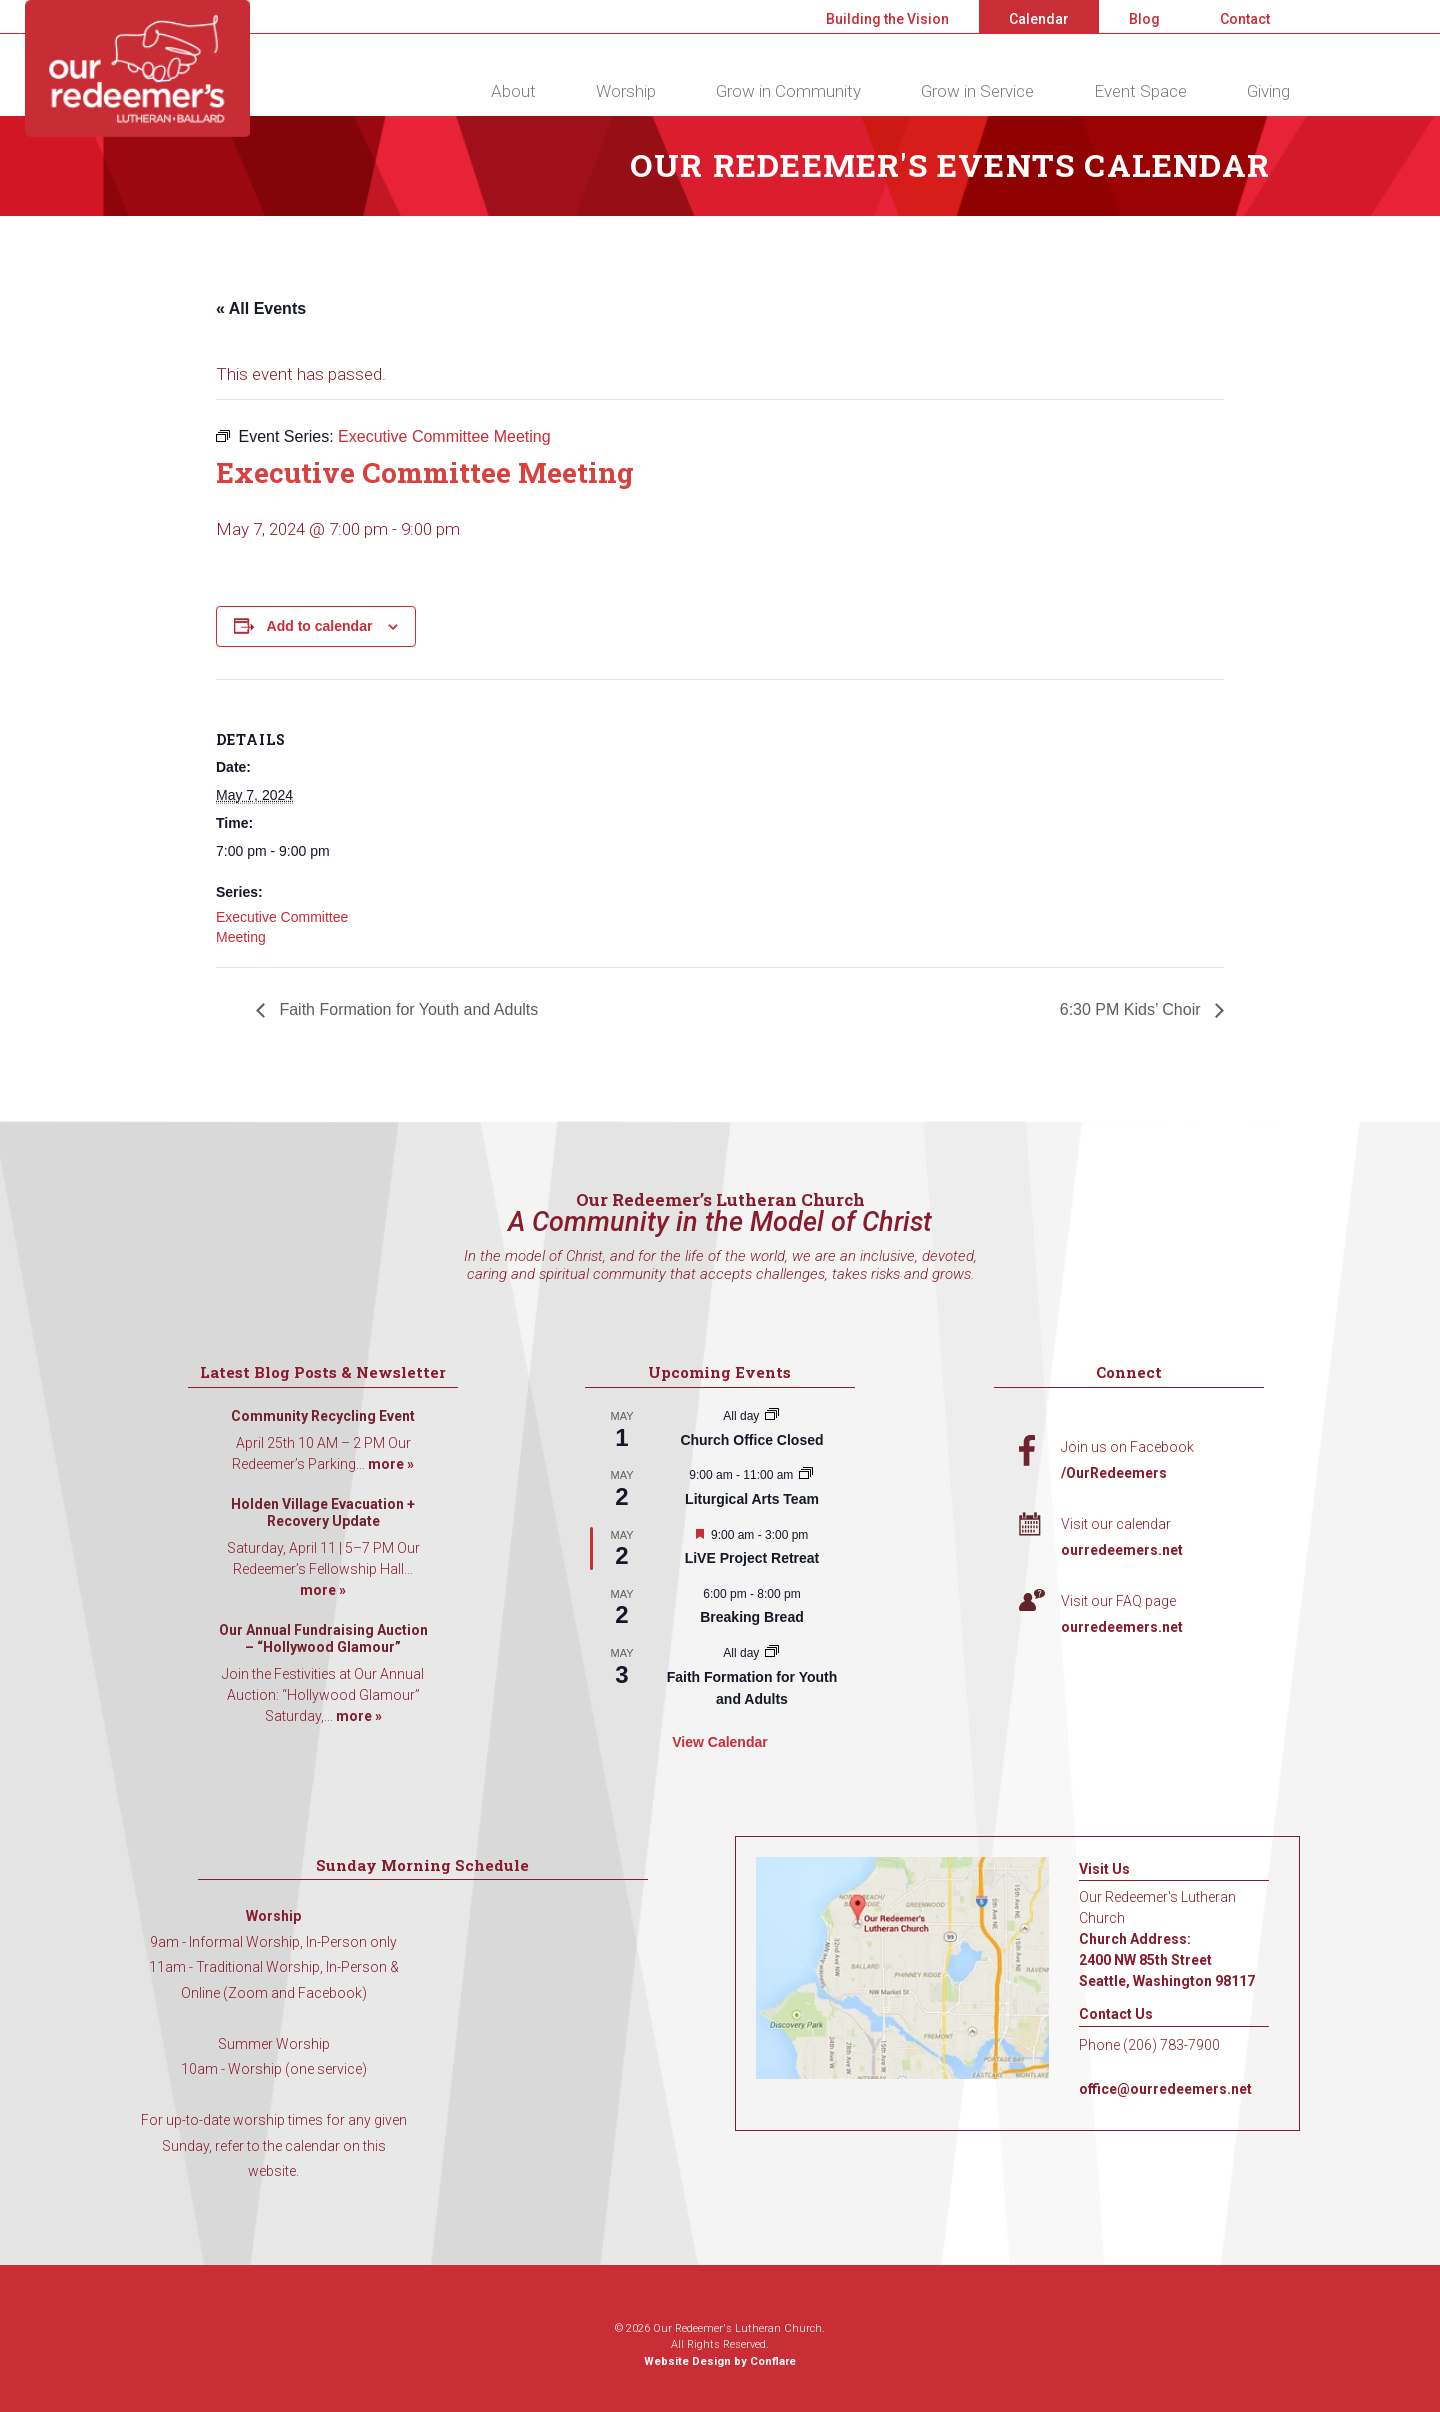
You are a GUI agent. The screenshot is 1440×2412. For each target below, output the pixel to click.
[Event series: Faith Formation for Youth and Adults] (772, 1653)
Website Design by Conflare (720, 2361)
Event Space (1140, 91)
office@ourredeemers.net (1165, 2089)
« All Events (261, 308)
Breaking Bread (751, 1617)
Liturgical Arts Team (752, 1499)
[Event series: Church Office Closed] (772, 1416)
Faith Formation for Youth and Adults (406, 1009)
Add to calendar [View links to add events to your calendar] (320, 626)
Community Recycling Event (323, 1416)
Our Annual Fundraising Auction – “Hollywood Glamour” (323, 1639)
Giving (1268, 91)
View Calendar (719, 1742)
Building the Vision (887, 19)
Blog (1144, 19)
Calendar (1039, 19)
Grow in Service (977, 91)
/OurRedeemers (1114, 1473)
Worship (626, 91)
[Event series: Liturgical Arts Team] (806, 1475)
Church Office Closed (751, 1440)
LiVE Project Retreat (752, 1558)
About (513, 91)
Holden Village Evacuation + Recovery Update (323, 1513)
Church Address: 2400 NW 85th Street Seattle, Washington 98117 (1167, 1960)
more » (391, 1464)
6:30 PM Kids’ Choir (1132, 1009)
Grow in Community (788, 91)
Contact (1245, 19)
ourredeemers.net (1122, 1550)
